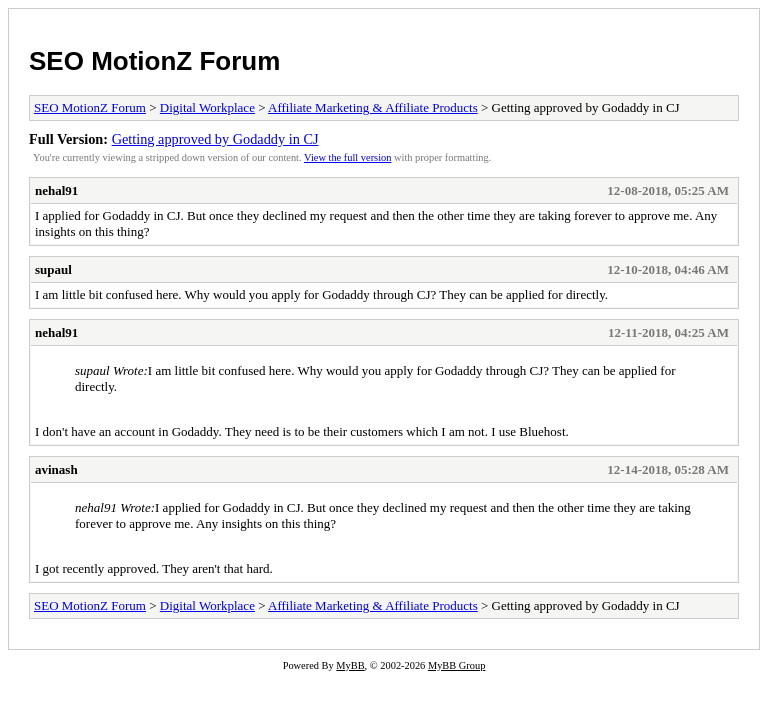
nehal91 (56, 190)
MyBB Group (456, 665)
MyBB (350, 665)
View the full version (347, 157)
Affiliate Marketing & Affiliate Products (373, 107)
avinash (56, 469)
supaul (53, 269)
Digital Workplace (207, 107)
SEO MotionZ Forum (154, 61)
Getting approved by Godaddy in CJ (215, 139)
